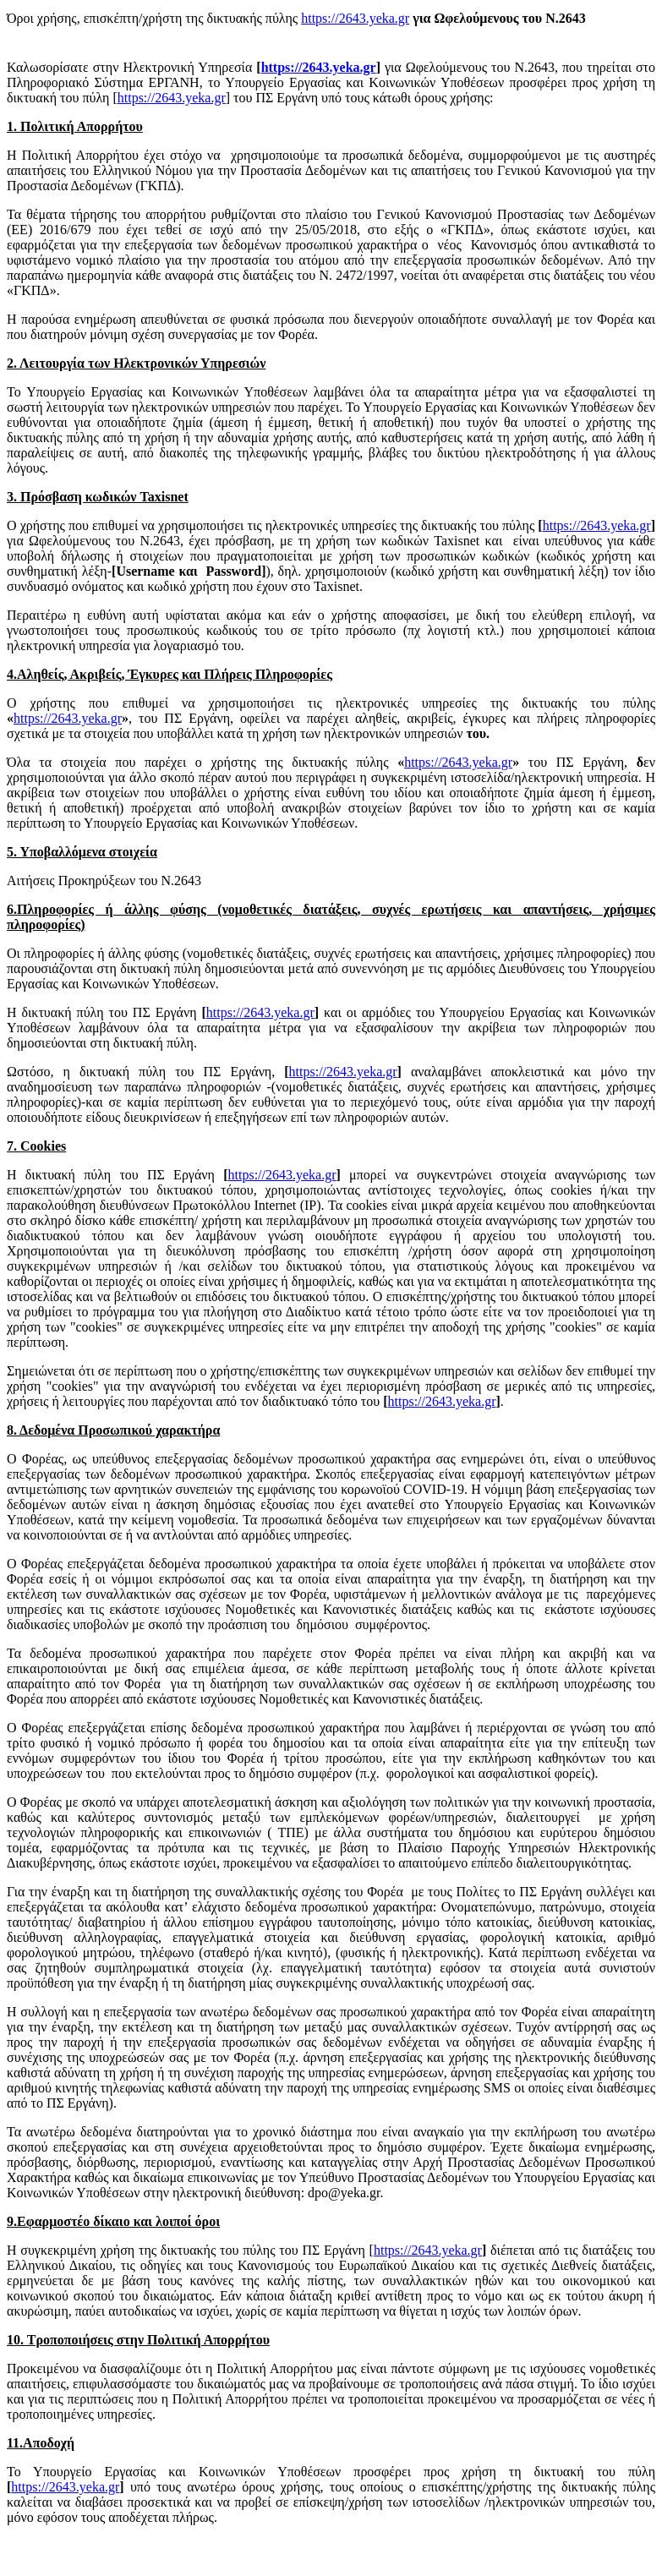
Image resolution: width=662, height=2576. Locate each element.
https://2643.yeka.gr (355, 18)
